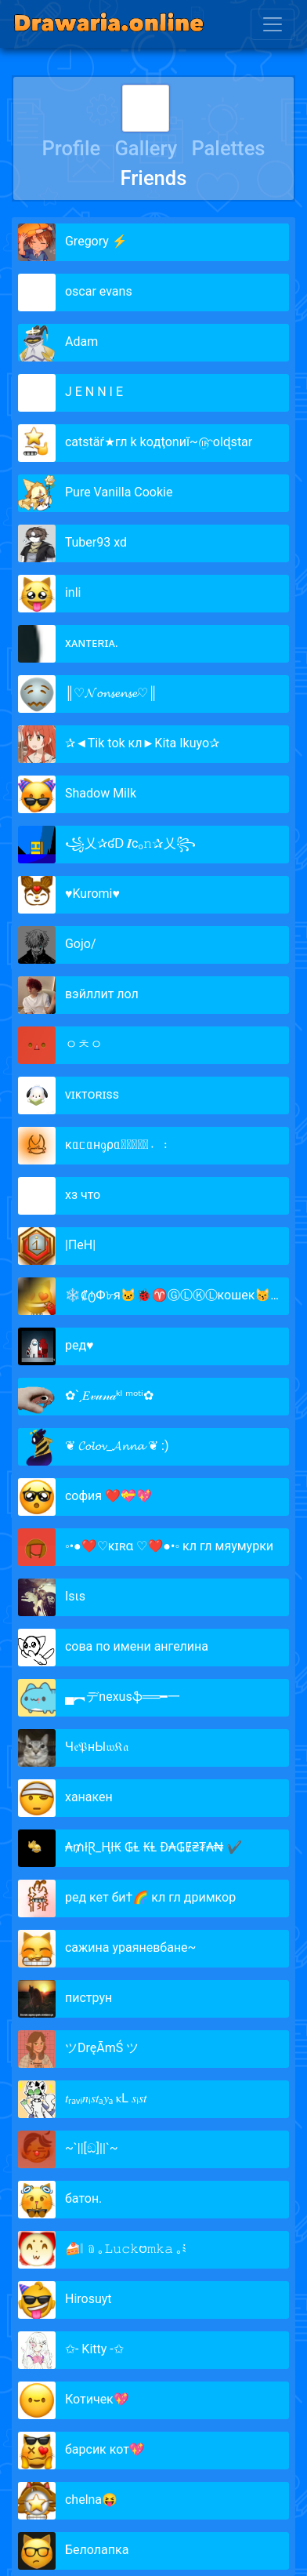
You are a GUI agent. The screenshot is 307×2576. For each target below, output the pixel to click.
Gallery (145, 148)
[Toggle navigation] (272, 24)
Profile (71, 148)
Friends (154, 178)
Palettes (228, 148)
